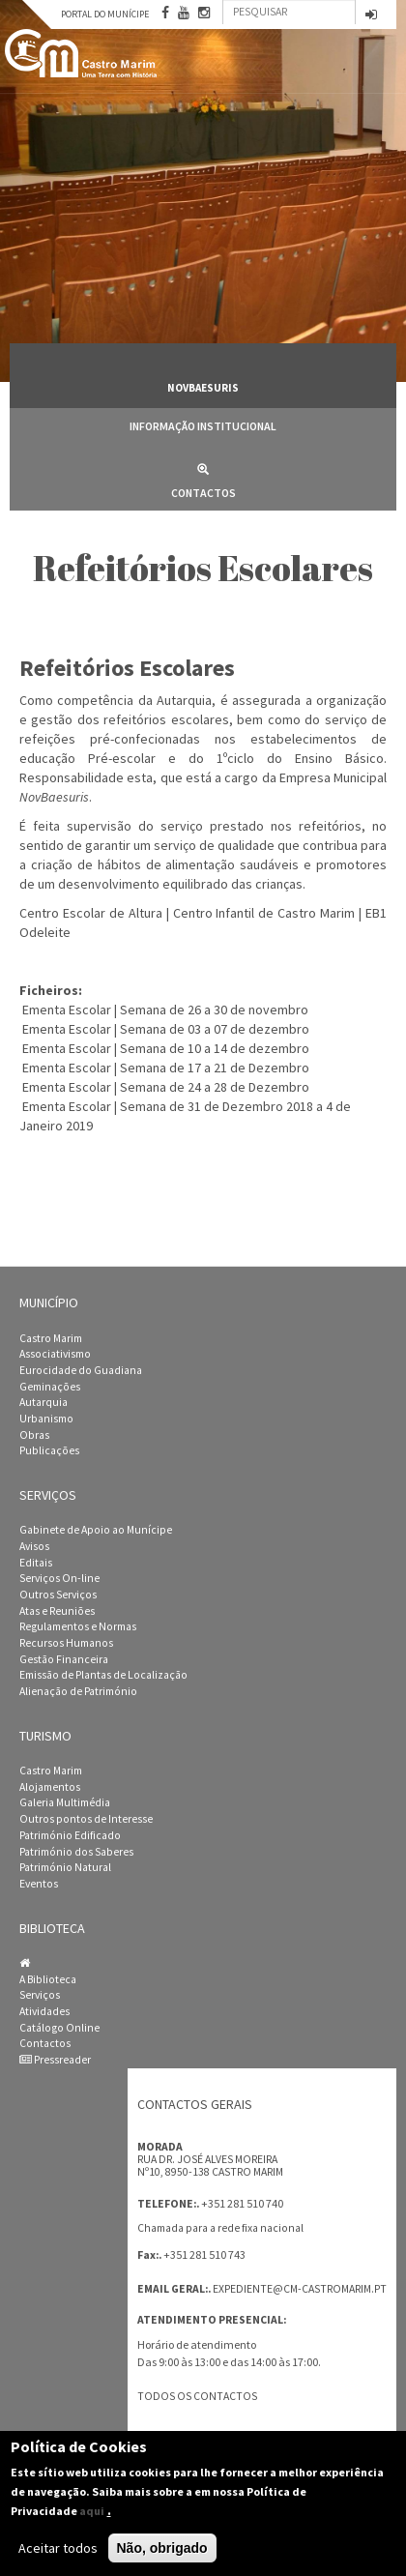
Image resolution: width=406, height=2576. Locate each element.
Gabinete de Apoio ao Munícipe (95, 1530)
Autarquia (43, 1402)
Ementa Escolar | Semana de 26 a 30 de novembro (165, 1009)
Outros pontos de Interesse (86, 1819)
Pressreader (55, 2059)
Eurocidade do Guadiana (80, 1370)
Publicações (49, 1450)
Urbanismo (46, 1418)
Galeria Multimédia (64, 1802)
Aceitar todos (58, 2548)
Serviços (39, 1995)
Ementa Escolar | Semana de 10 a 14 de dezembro (165, 1048)
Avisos (34, 1546)
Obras (34, 1435)
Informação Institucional (203, 426)
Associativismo (55, 1354)
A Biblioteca (47, 1979)
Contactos (203, 477)
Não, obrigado (162, 2548)
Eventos (38, 1883)
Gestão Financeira (63, 1659)
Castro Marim (50, 1338)
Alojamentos (49, 1787)
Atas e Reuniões (57, 1611)
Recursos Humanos (66, 1643)
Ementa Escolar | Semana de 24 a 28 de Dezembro (165, 1087)
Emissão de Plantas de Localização (103, 1675)
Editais (35, 1562)
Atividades (44, 2011)
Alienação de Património (78, 1691)
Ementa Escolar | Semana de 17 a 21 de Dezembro (165, 1067)
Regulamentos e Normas (77, 1626)
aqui (91, 2510)
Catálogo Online (59, 2027)
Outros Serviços (58, 1594)
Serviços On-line (59, 1578)
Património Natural (65, 1867)
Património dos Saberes (76, 1852)
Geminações (49, 1386)
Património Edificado (70, 1835)
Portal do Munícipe (105, 14)
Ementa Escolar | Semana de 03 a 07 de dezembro (165, 1029)
